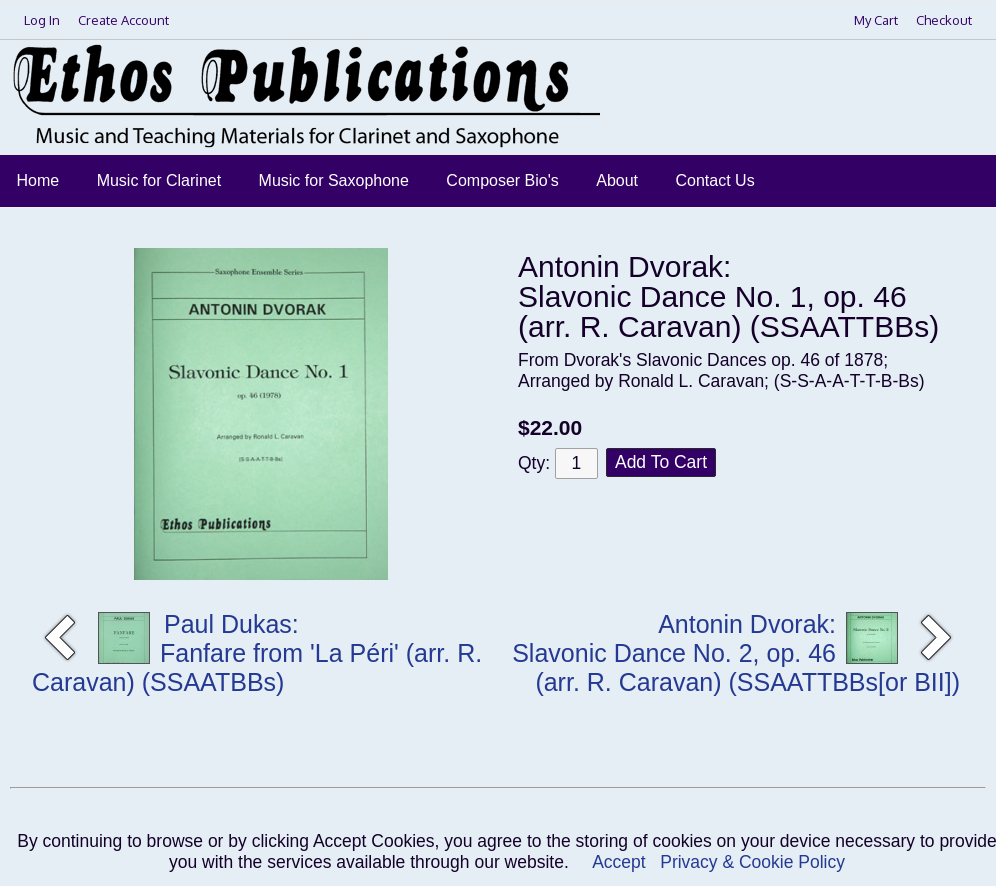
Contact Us (715, 180)
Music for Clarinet (159, 180)
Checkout (944, 20)
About (617, 180)
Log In (42, 20)
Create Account (123, 20)
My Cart (877, 20)
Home (38, 180)
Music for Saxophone (334, 180)
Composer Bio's (502, 180)
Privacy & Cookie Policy (752, 862)
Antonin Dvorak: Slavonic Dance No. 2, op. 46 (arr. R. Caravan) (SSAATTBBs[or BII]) (736, 653)
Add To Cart (661, 462)
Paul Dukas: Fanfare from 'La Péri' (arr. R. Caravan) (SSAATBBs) (257, 653)
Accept (619, 862)
